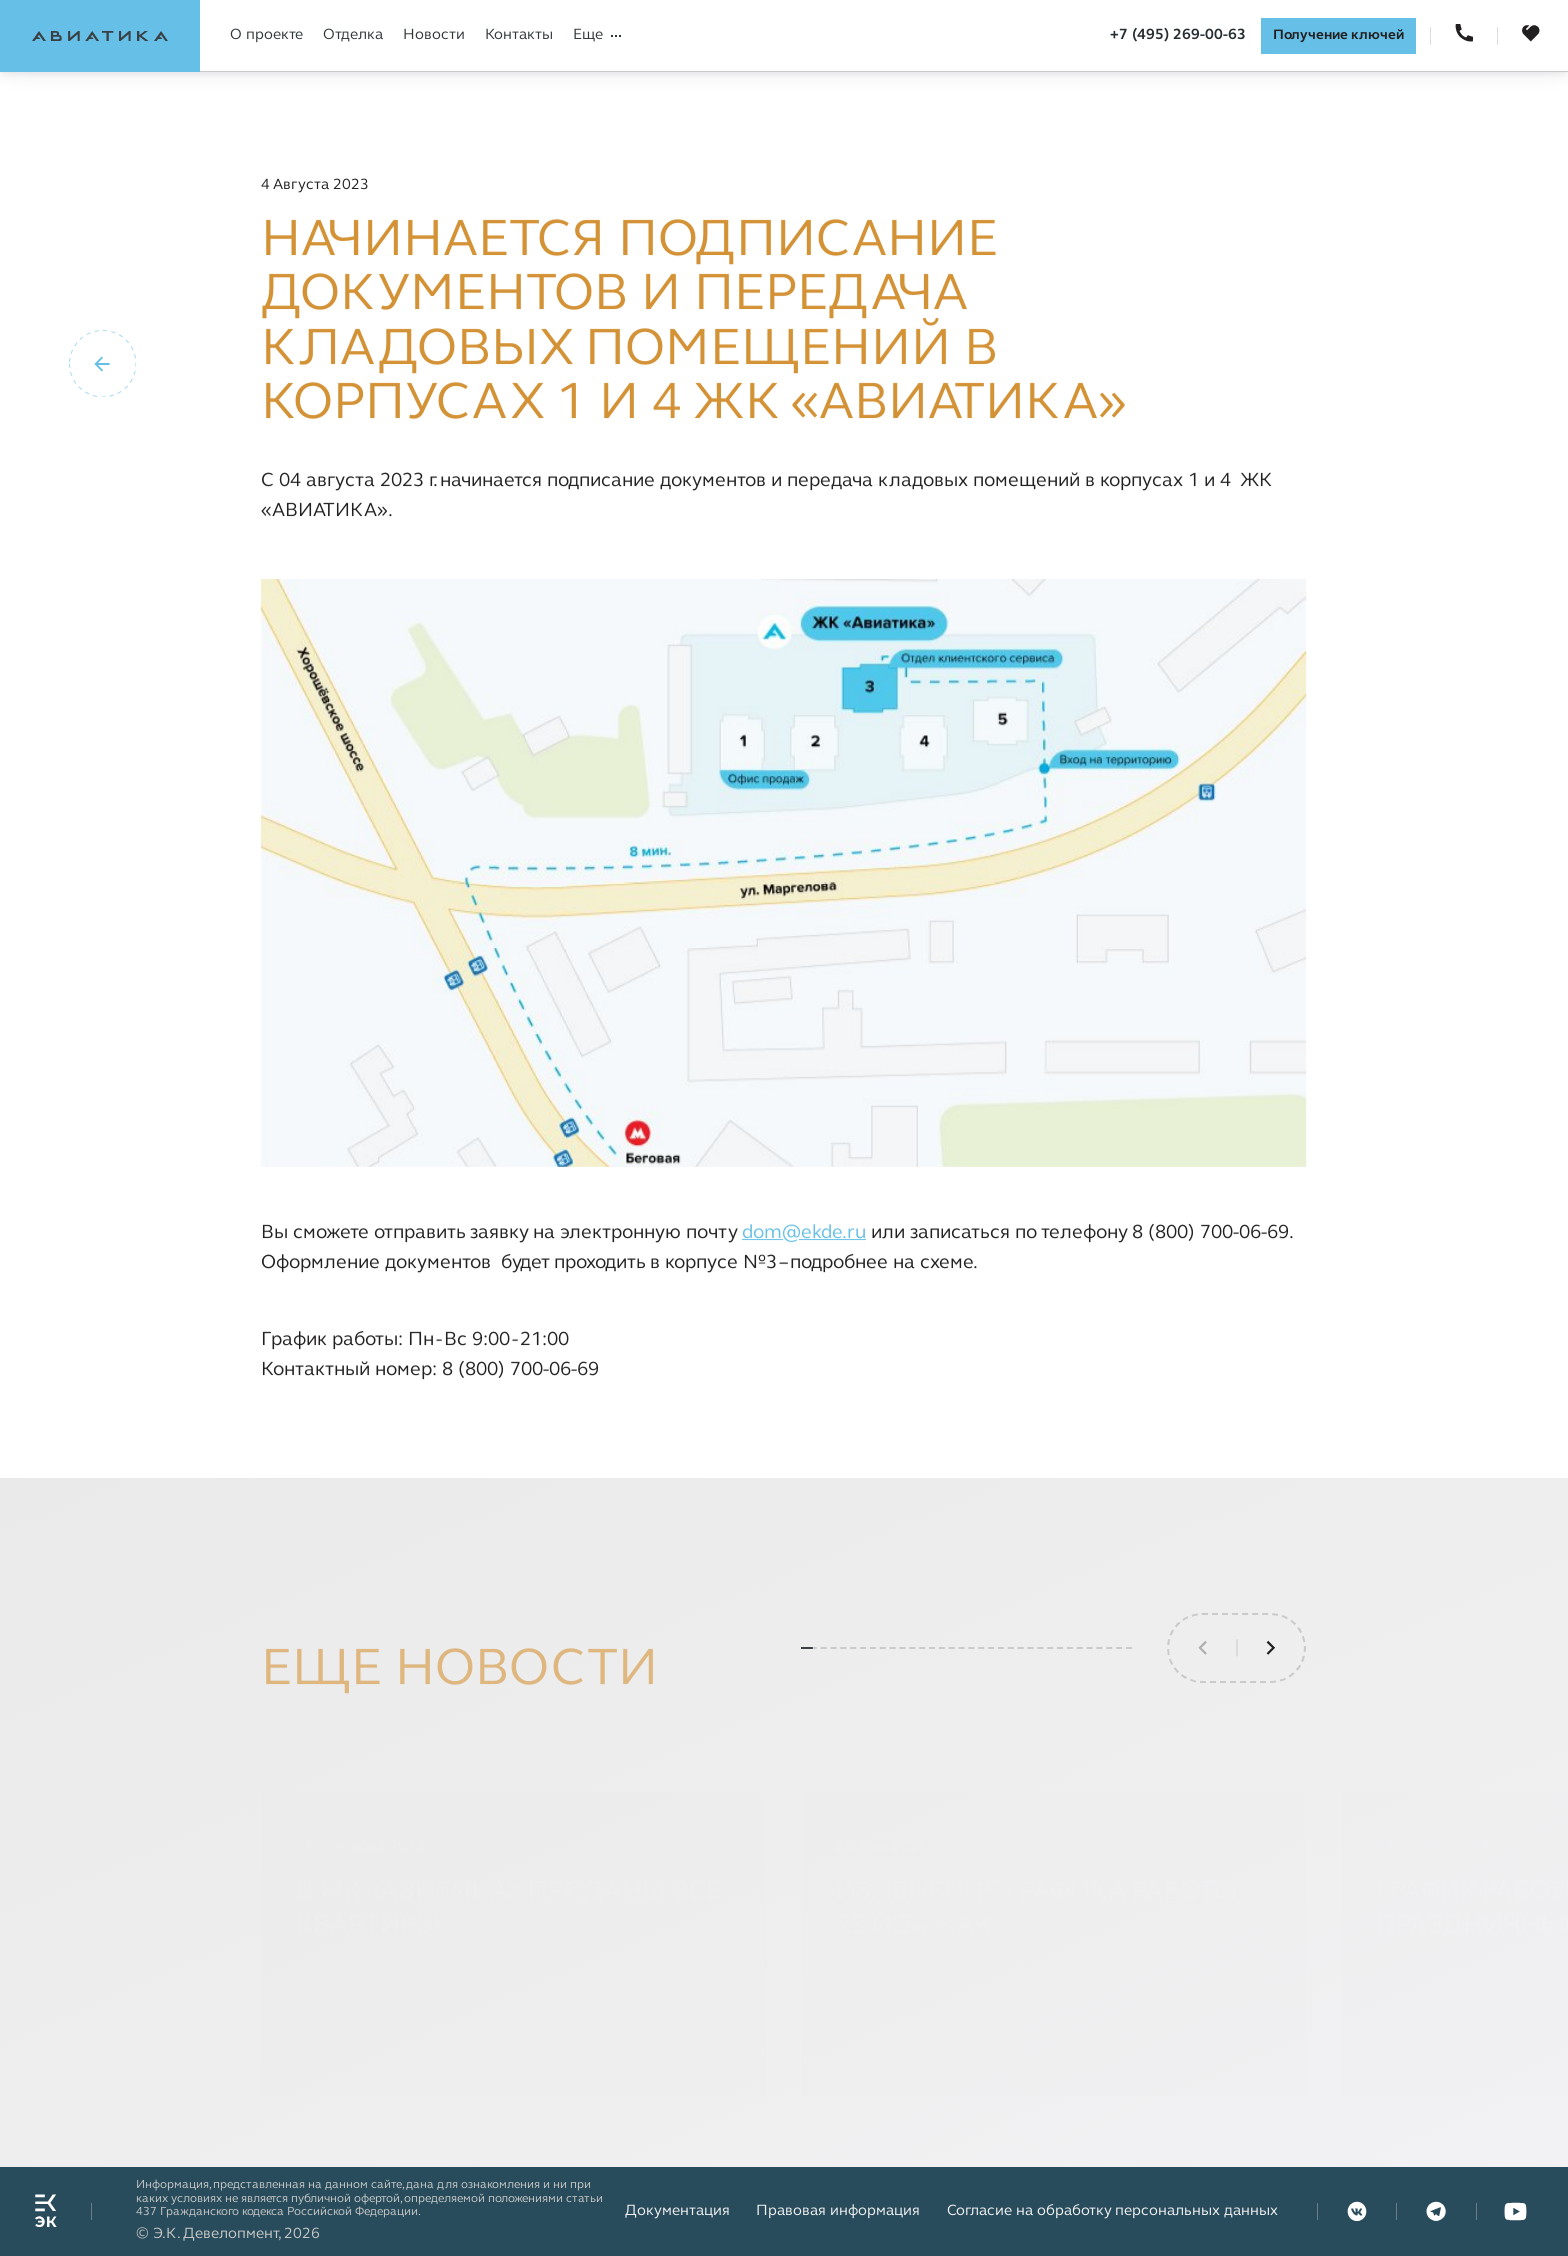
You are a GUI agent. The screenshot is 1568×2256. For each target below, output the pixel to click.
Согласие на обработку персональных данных (1112, 2211)
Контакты (519, 35)
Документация (677, 2211)
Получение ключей (1338, 35)
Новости (434, 35)
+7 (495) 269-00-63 (1178, 35)
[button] (1271, 1708)
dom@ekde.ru (804, 1233)
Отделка (353, 35)
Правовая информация (838, 2211)
